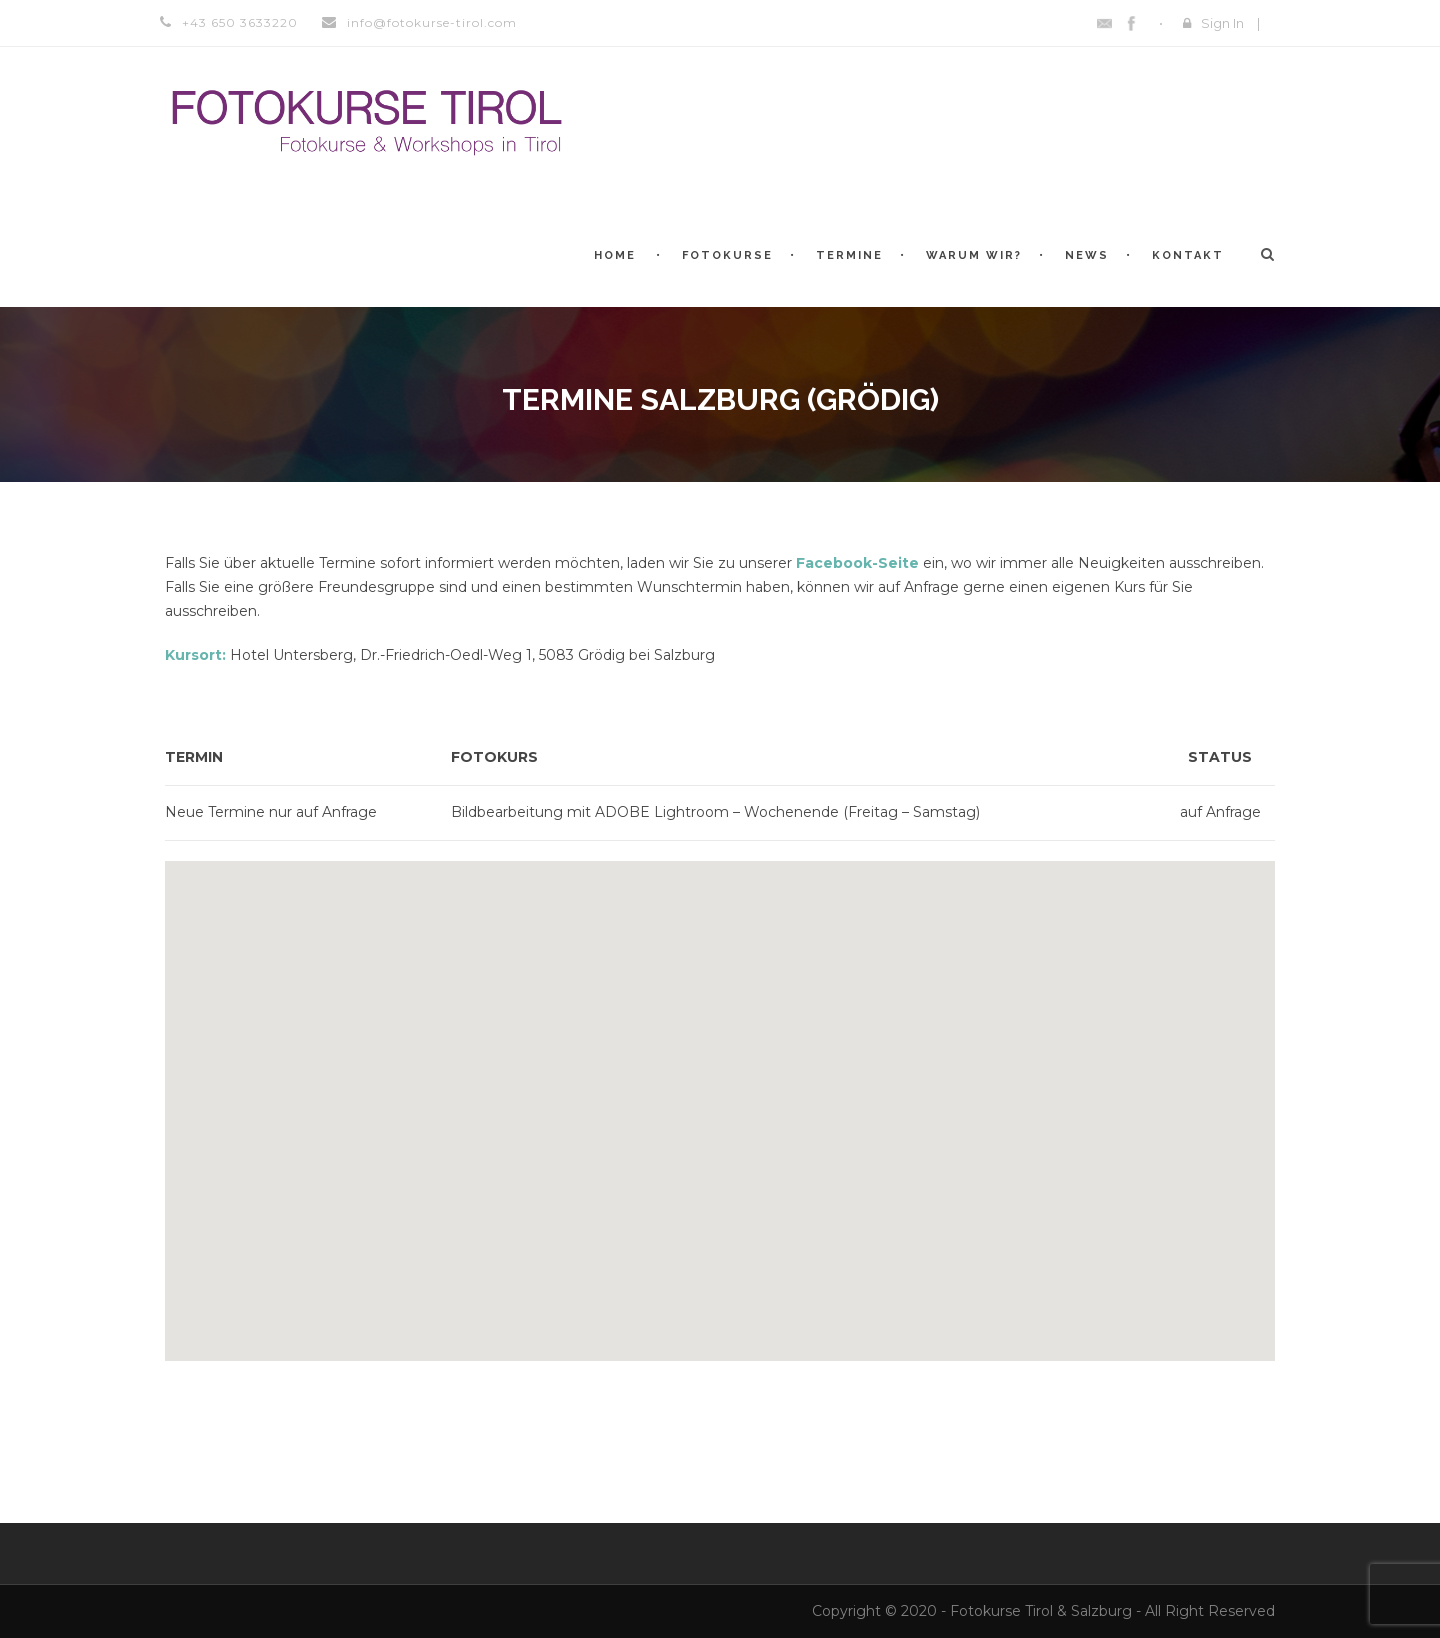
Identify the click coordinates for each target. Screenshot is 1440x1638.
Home (615, 255)
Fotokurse (727, 255)
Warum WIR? (974, 255)
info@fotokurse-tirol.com (432, 22)
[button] (720, 1099)
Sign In (1222, 23)
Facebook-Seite (857, 563)
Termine (849, 255)
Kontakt (1188, 255)
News (1087, 255)
